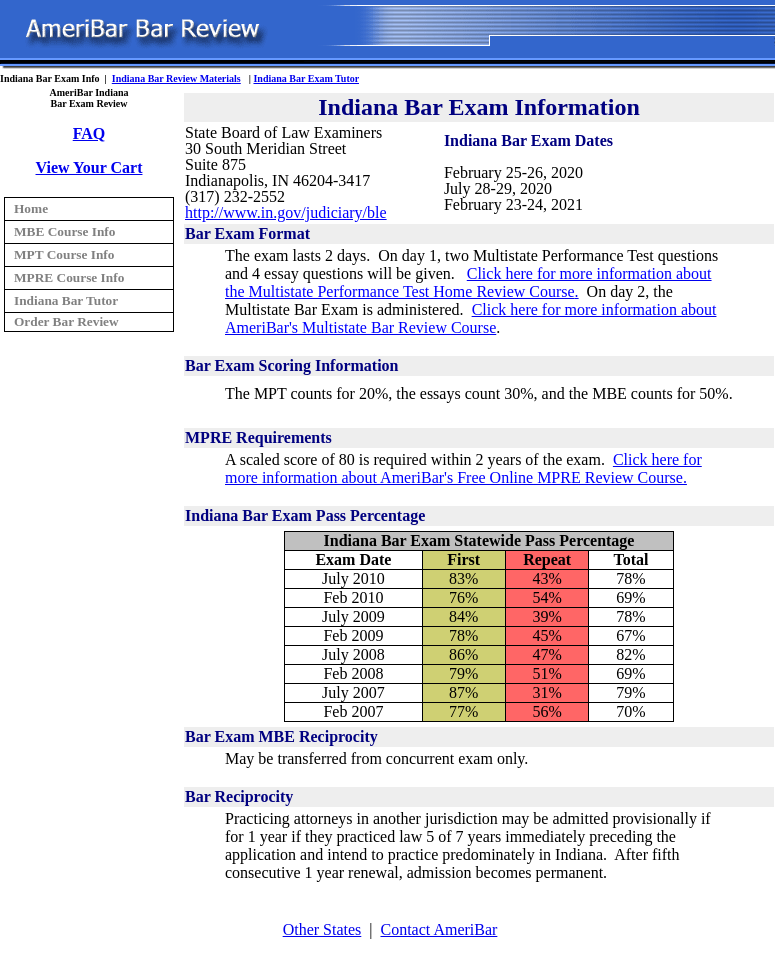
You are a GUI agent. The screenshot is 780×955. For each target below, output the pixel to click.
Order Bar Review (66, 321)
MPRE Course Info (69, 277)
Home (31, 208)
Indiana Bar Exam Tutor (306, 78)
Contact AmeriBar (439, 929)
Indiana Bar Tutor (66, 300)
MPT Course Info (64, 254)
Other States (322, 929)
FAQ (89, 133)
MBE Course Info (64, 231)
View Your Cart (89, 167)
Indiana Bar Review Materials (176, 78)
